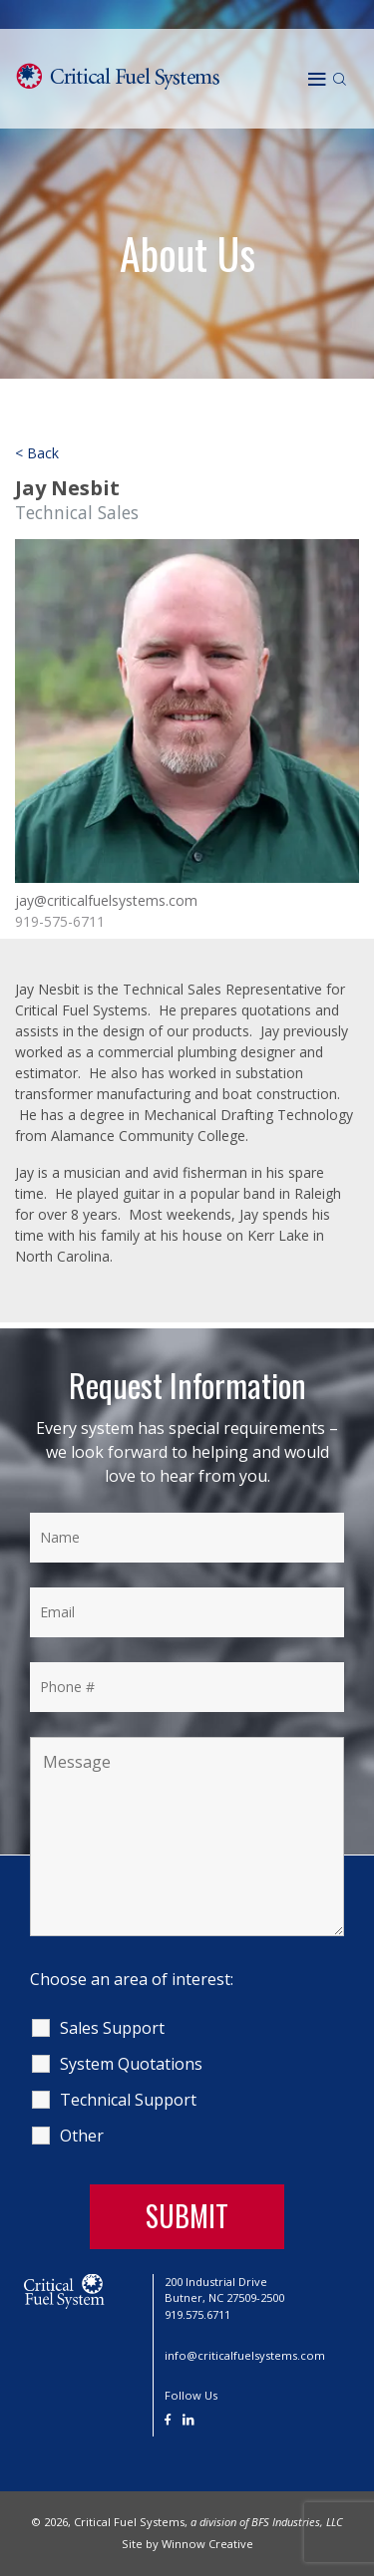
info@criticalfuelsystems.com (245, 2355)
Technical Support (128, 2100)
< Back (37, 452)
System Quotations (131, 2064)
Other (82, 2136)
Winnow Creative (207, 2543)
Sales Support (112, 2028)
